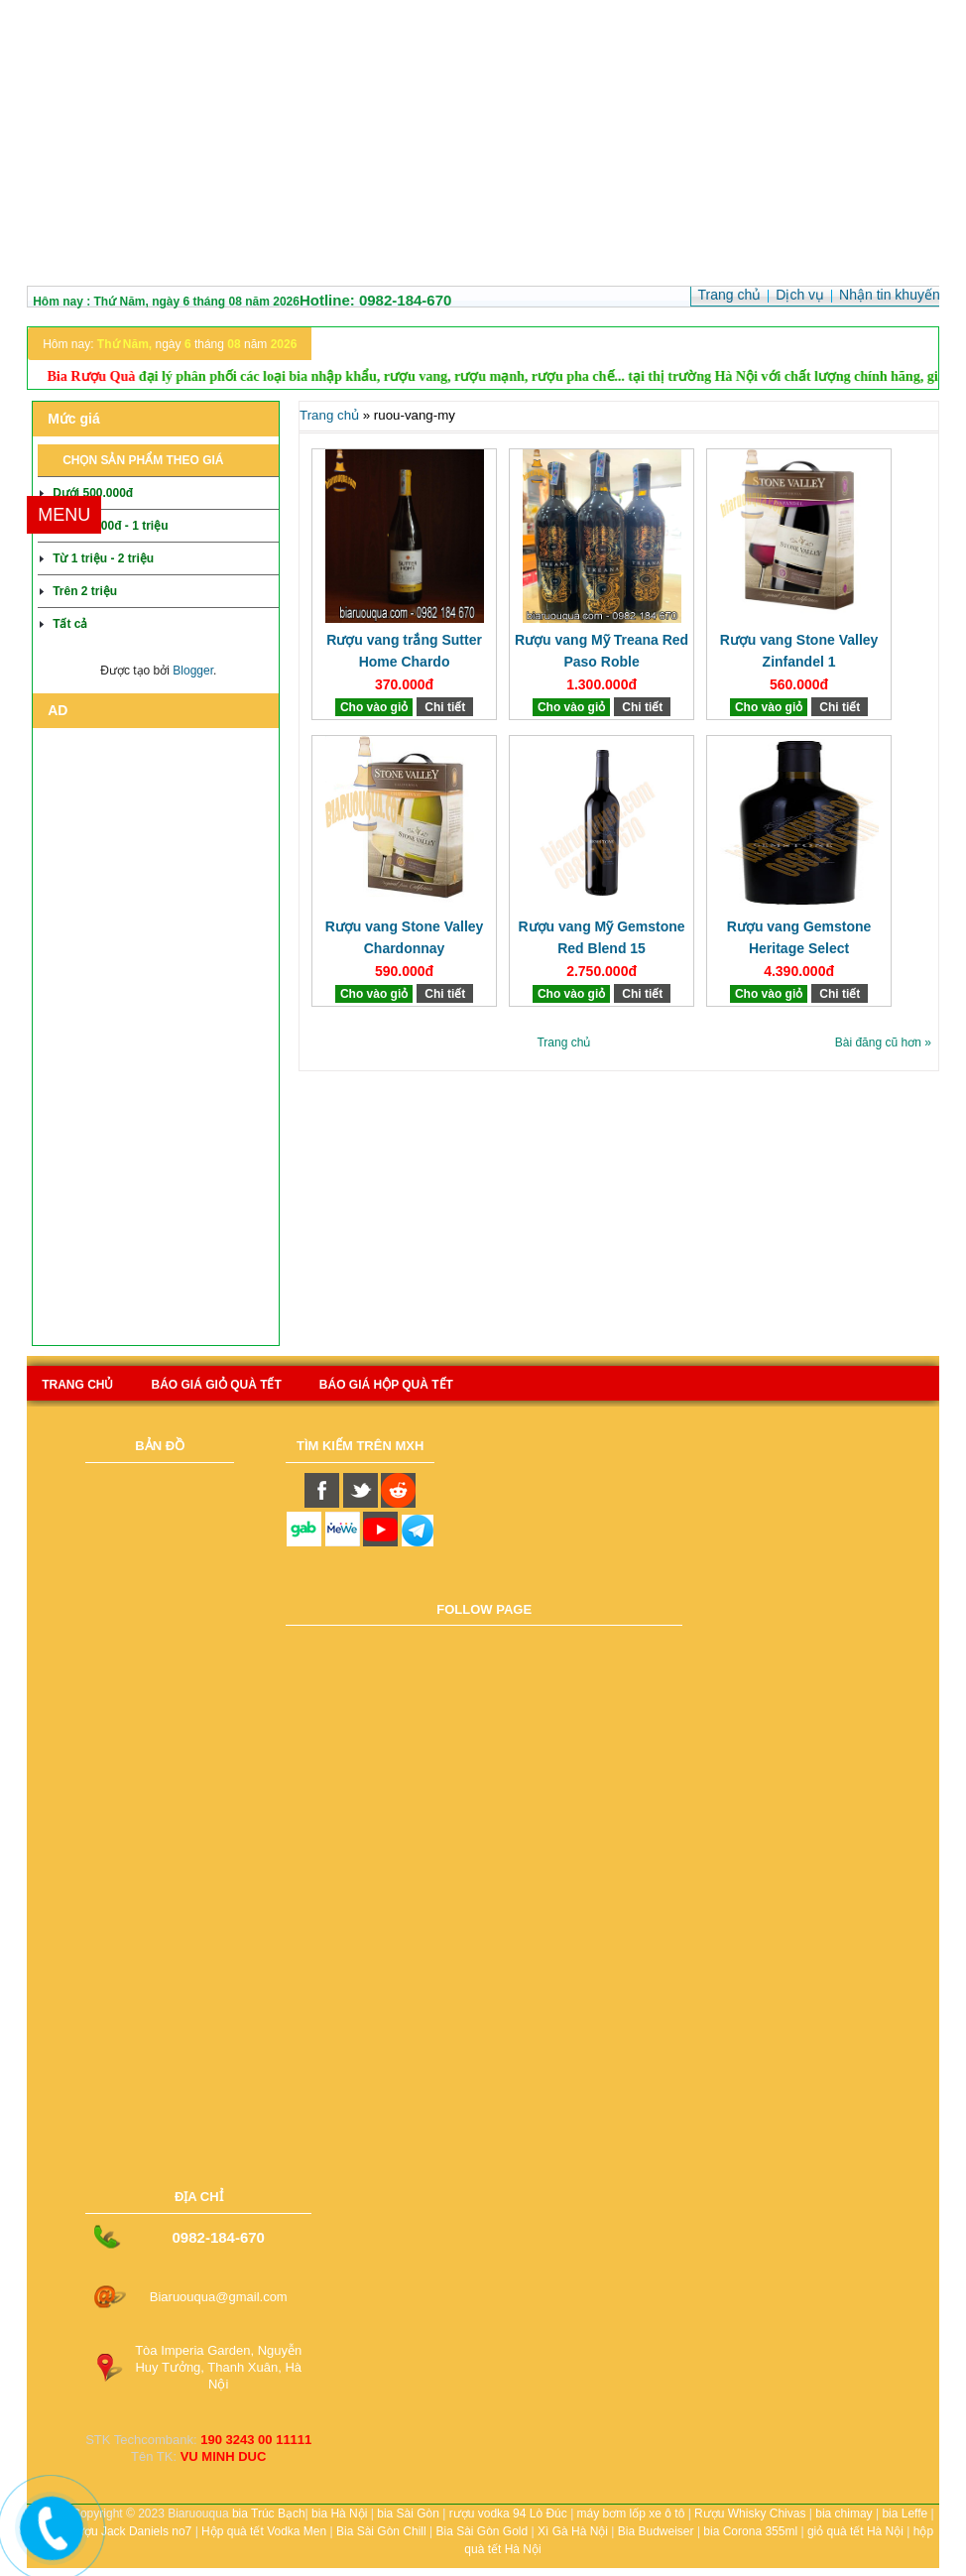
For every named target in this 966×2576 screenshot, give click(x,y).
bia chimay (843, 2513)
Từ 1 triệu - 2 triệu (103, 558)
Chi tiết (444, 707)
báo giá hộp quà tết (386, 1385)
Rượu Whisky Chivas (749, 2513)
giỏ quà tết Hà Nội (855, 2531)
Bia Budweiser (656, 2531)
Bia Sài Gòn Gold (481, 2531)
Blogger (193, 670)
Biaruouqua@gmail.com (219, 2296)
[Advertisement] (483, 147)
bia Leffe (904, 2513)
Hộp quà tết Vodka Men (263, 2531)
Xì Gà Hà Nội (573, 2531)
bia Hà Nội (339, 2513)
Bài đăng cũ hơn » (883, 1042)
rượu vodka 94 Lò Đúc (508, 2513)
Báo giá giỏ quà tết (216, 1385)
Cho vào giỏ (374, 707)
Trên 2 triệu (85, 591)
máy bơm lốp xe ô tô (631, 2513)
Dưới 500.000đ (93, 493)
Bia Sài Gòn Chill (381, 2531)
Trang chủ (329, 415)
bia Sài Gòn (408, 2513)
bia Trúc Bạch (268, 2513)
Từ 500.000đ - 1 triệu (110, 526)
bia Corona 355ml (750, 2531)
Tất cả (70, 624)
